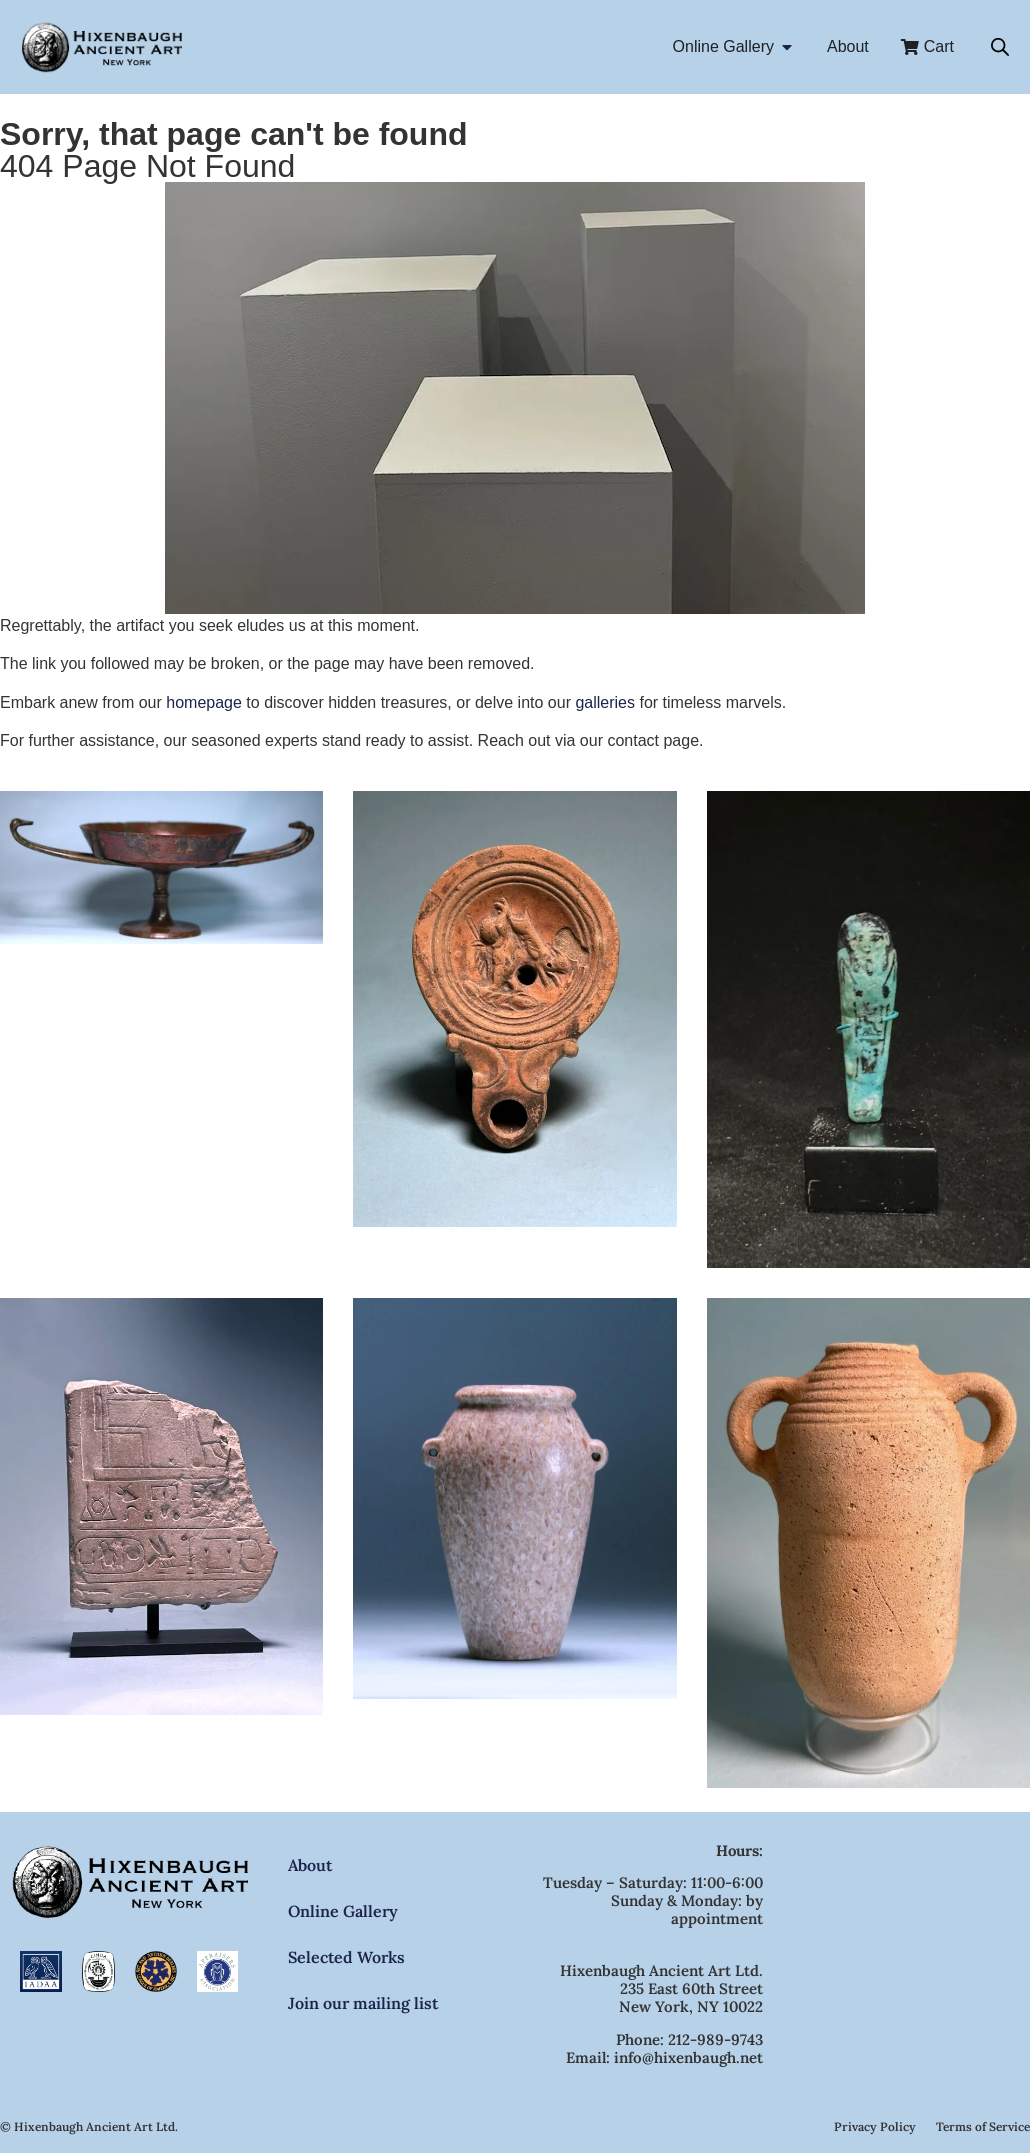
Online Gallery (343, 1911)
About (310, 1865)
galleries (605, 702)
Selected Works (346, 1957)
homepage (204, 702)
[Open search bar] (1000, 47)
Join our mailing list (363, 2003)
